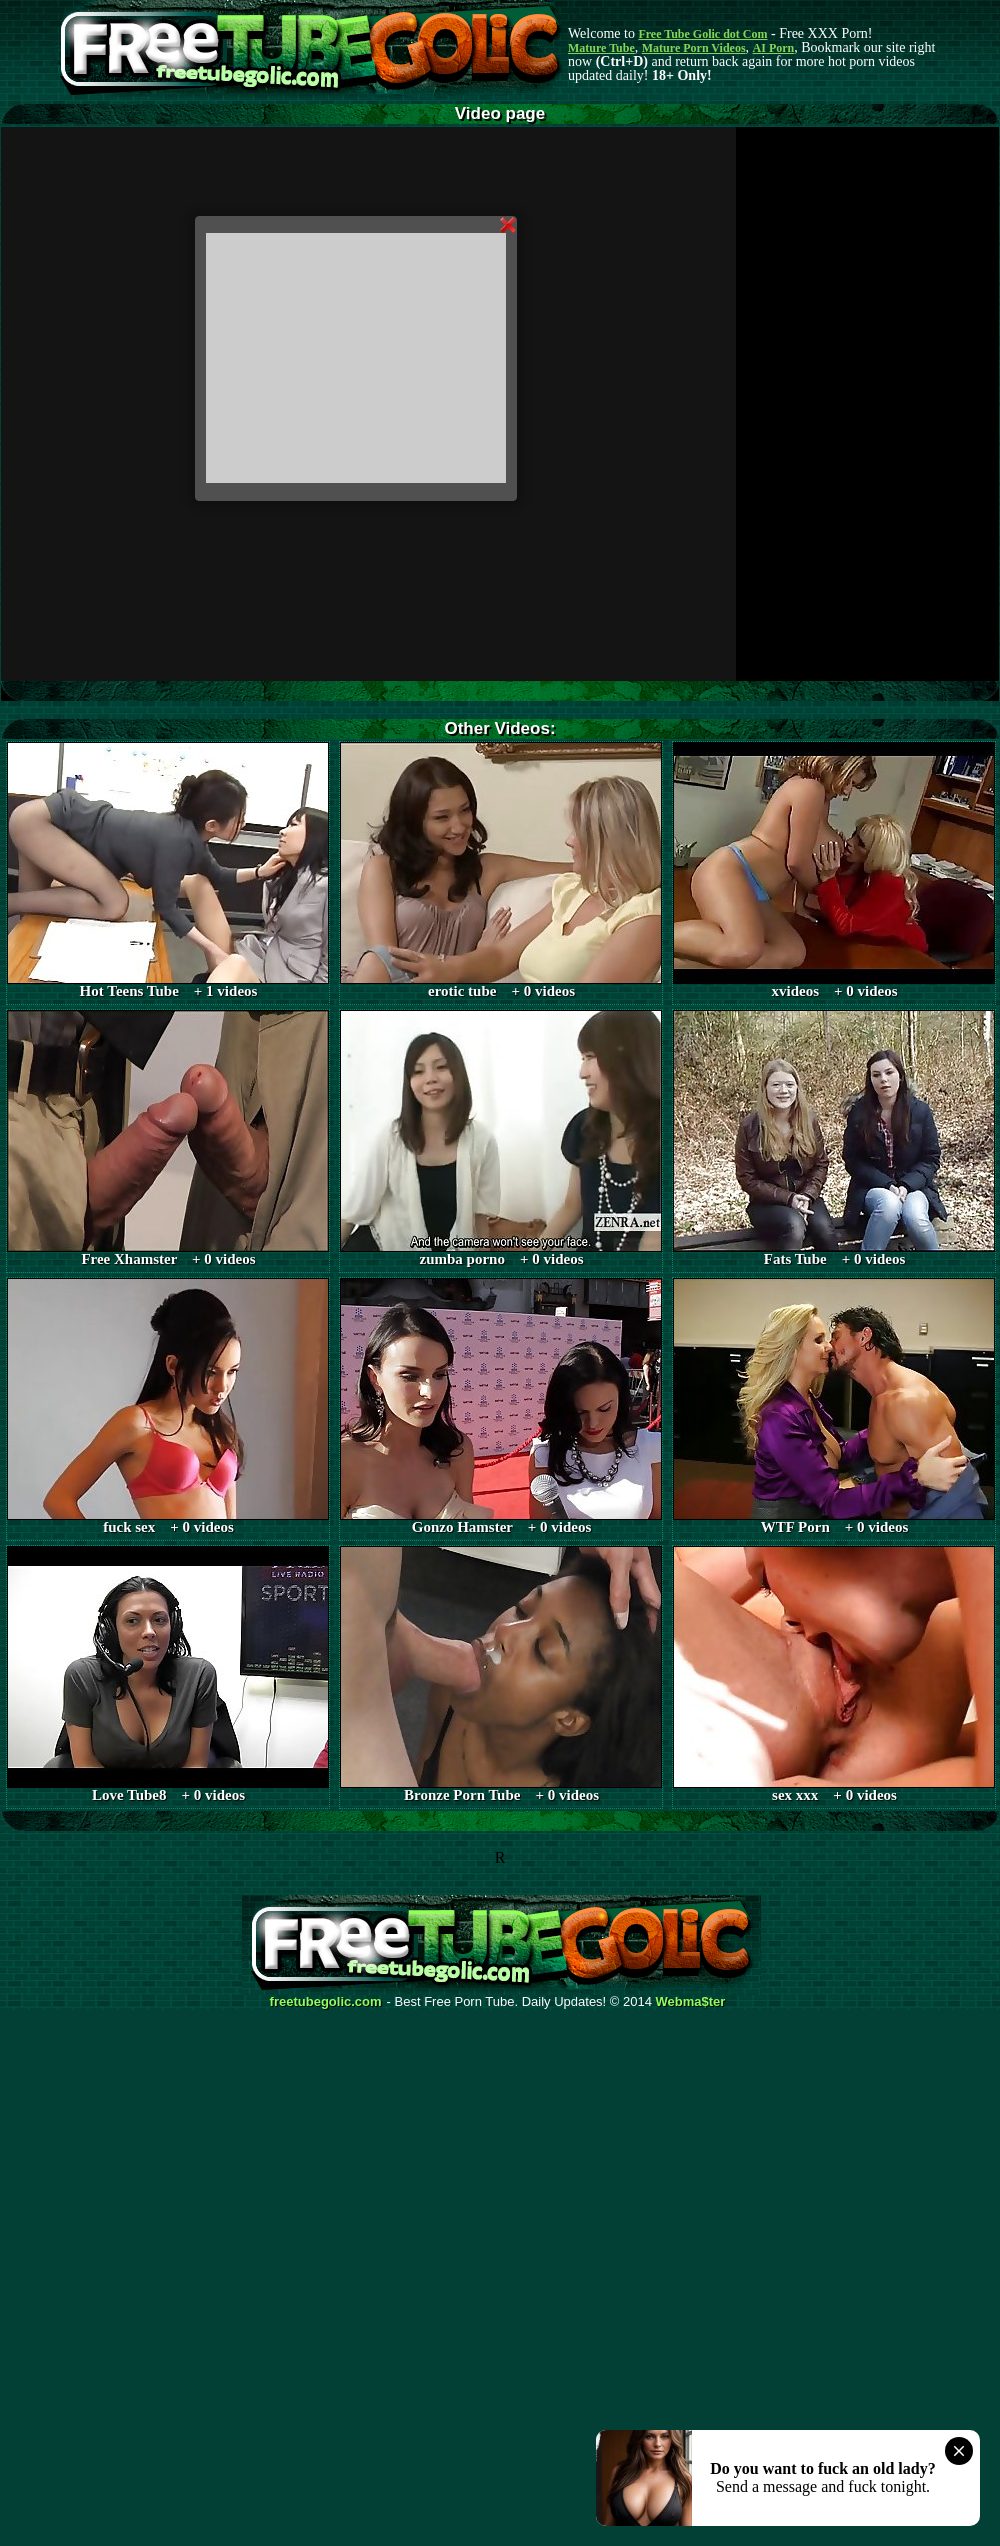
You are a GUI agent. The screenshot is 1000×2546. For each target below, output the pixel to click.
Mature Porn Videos (694, 48)
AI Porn (774, 48)
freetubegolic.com (326, 2002)
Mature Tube (601, 48)
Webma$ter (691, 2002)
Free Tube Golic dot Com (702, 34)
